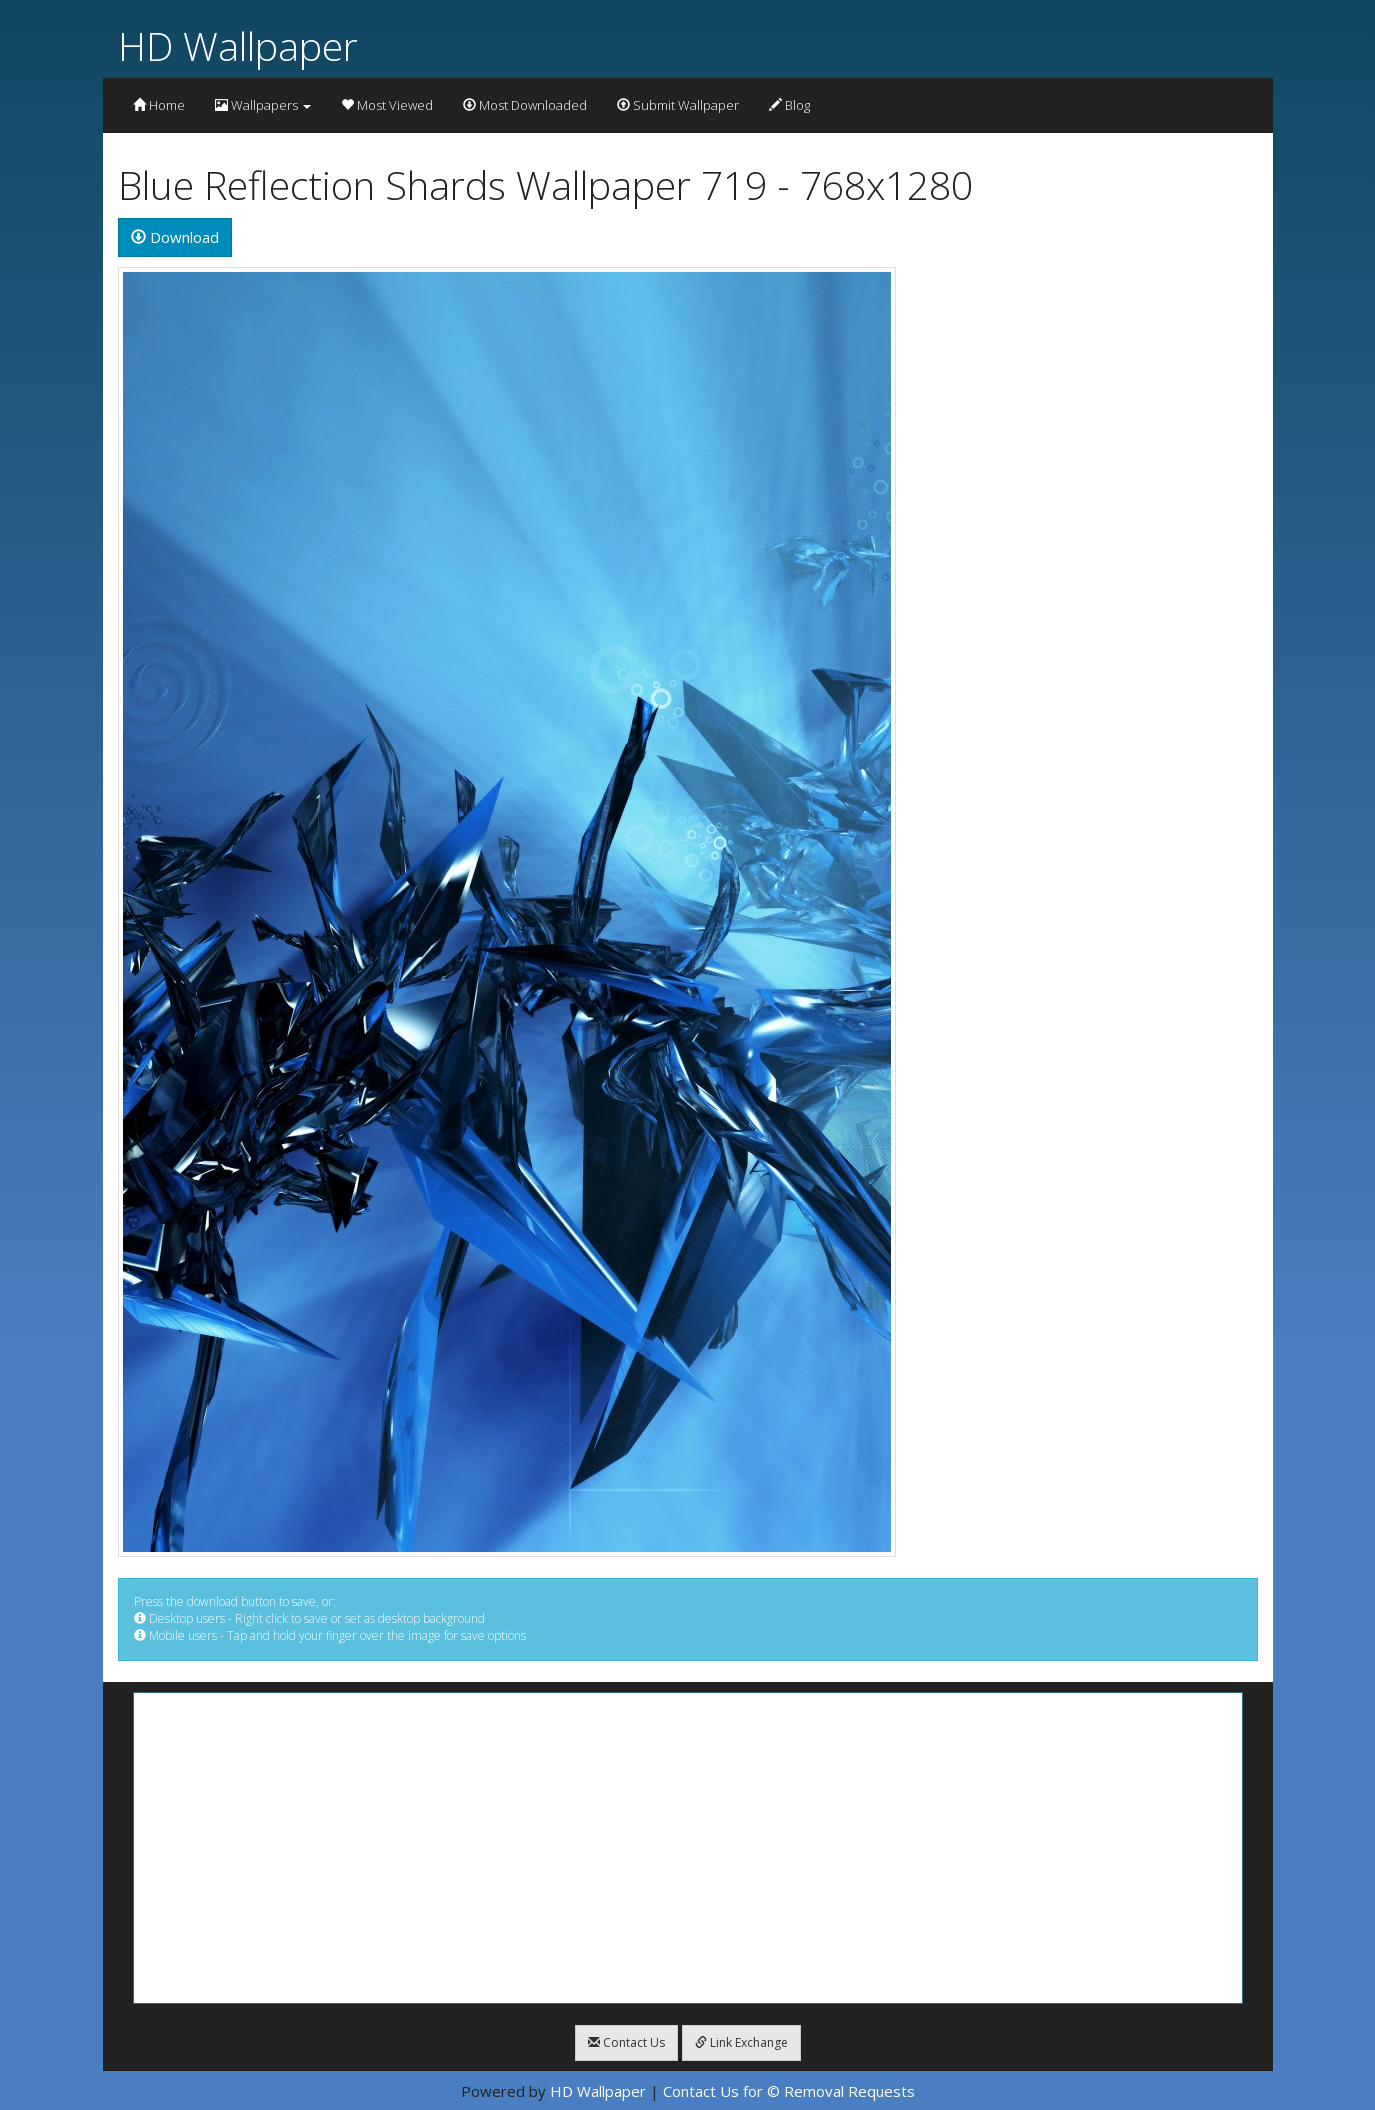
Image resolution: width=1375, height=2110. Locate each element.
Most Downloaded (525, 105)
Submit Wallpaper (678, 105)
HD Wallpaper (238, 45)
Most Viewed (387, 105)
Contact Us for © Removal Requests (789, 2091)
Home (159, 105)
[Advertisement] (688, 1848)
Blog (789, 105)
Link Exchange (741, 2042)
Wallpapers (263, 105)
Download (175, 237)
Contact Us (626, 2042)
